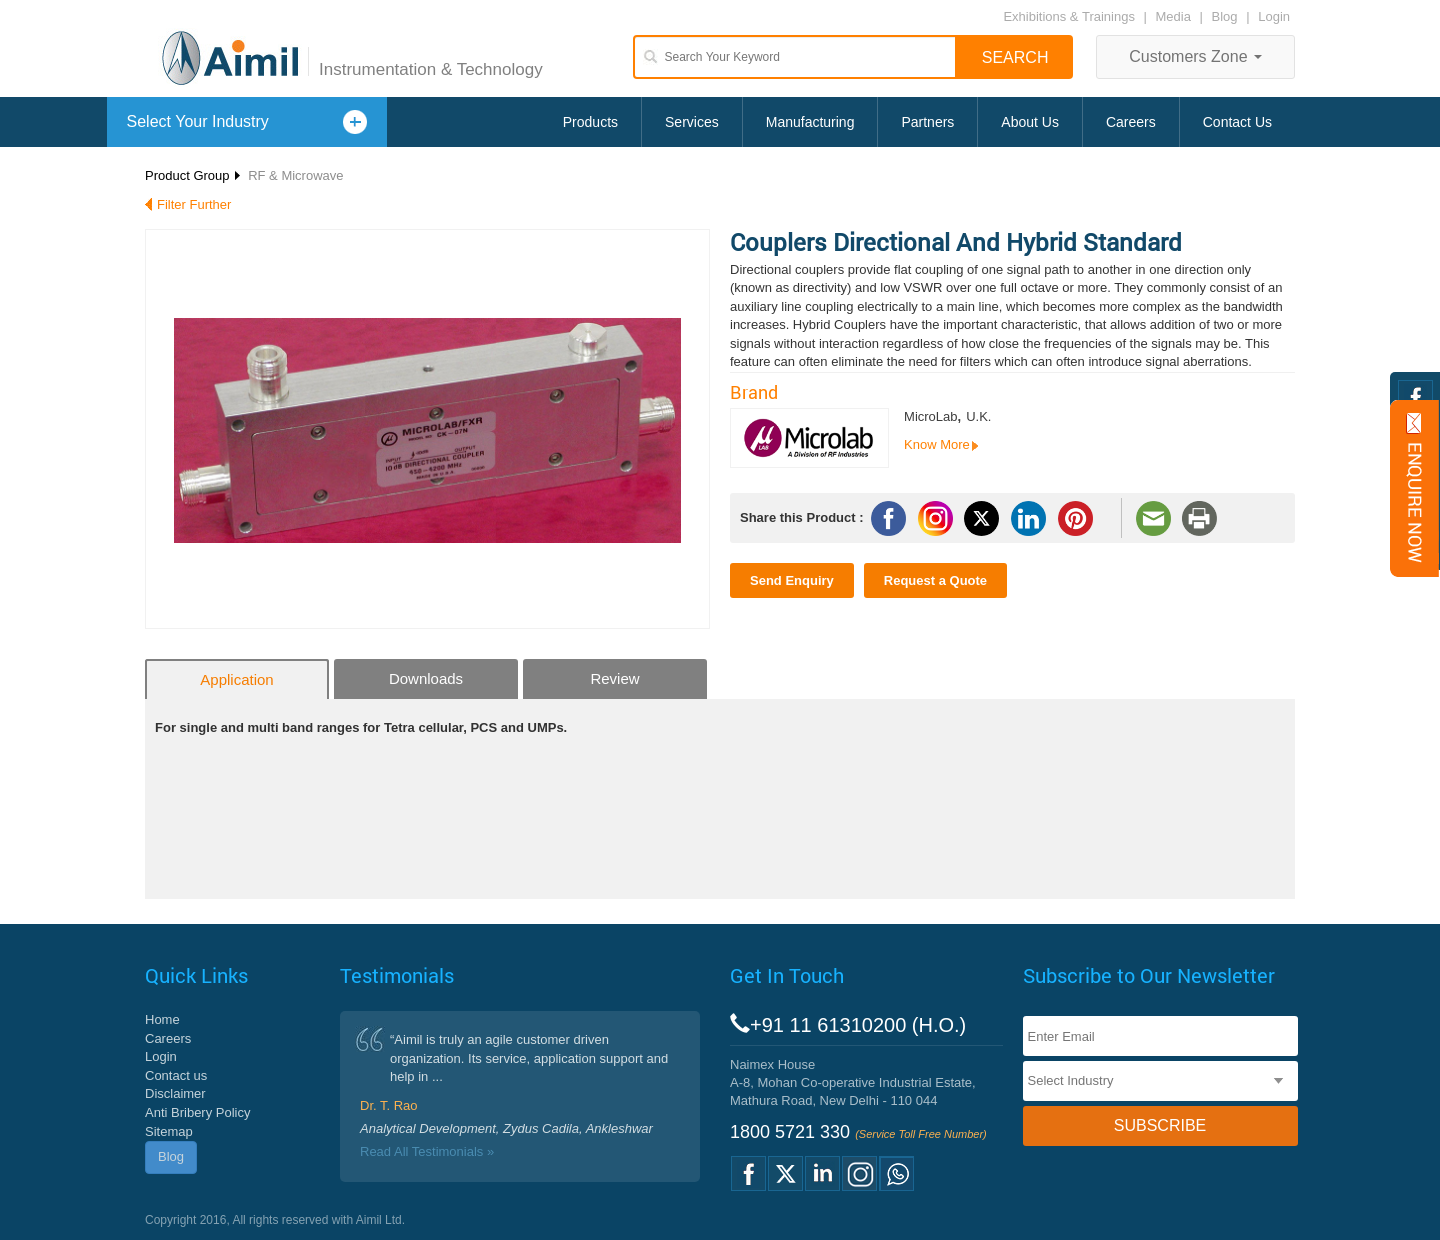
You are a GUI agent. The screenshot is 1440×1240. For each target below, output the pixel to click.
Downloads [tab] (426, 678)
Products (590, 122)
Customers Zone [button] (1195, 56)
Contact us (176, 1075)
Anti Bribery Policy (197, 1112)
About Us (1030, 122)
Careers (1131, 122)
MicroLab (930, 416)
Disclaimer (175, 1093)
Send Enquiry (792, 580)
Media (1175, 16)
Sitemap (169, 1131)
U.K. (978, 416)
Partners (927, 122)
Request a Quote (935, 580)
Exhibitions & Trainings (1069, 16)
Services (692, 122)
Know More (937, 444)
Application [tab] (236, 679)
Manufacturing (810, 122)
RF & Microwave (295, 175)
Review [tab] (614, 678)
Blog (1225, 16)
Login (1274, 16)
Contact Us (1237, 122)
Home (162, 1019)
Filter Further (194, 204)
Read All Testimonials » (427, 1151)
